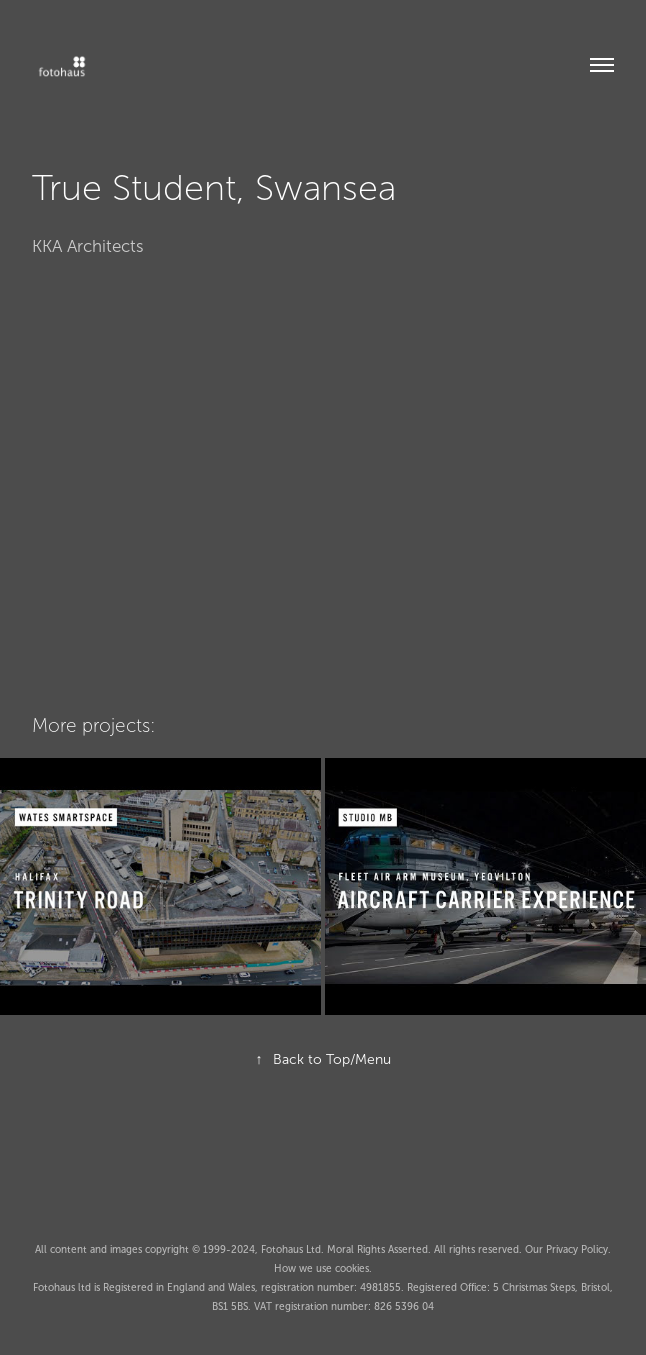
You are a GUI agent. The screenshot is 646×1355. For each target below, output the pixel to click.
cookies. (353, 1268)
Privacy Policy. (578, 1249)
